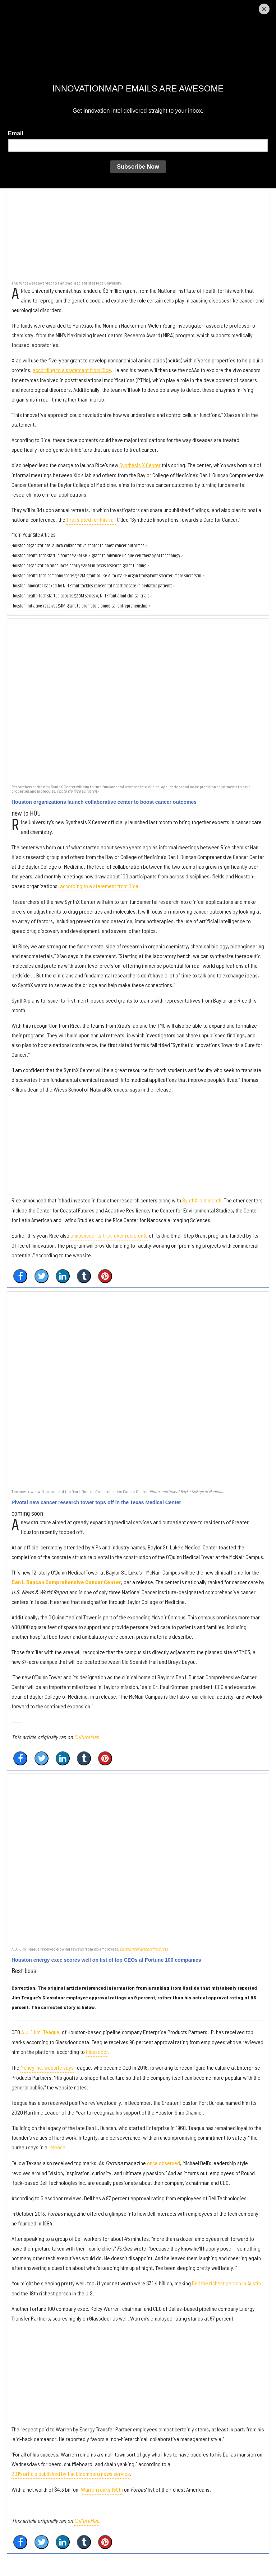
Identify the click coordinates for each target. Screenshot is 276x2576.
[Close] (264, 9)
